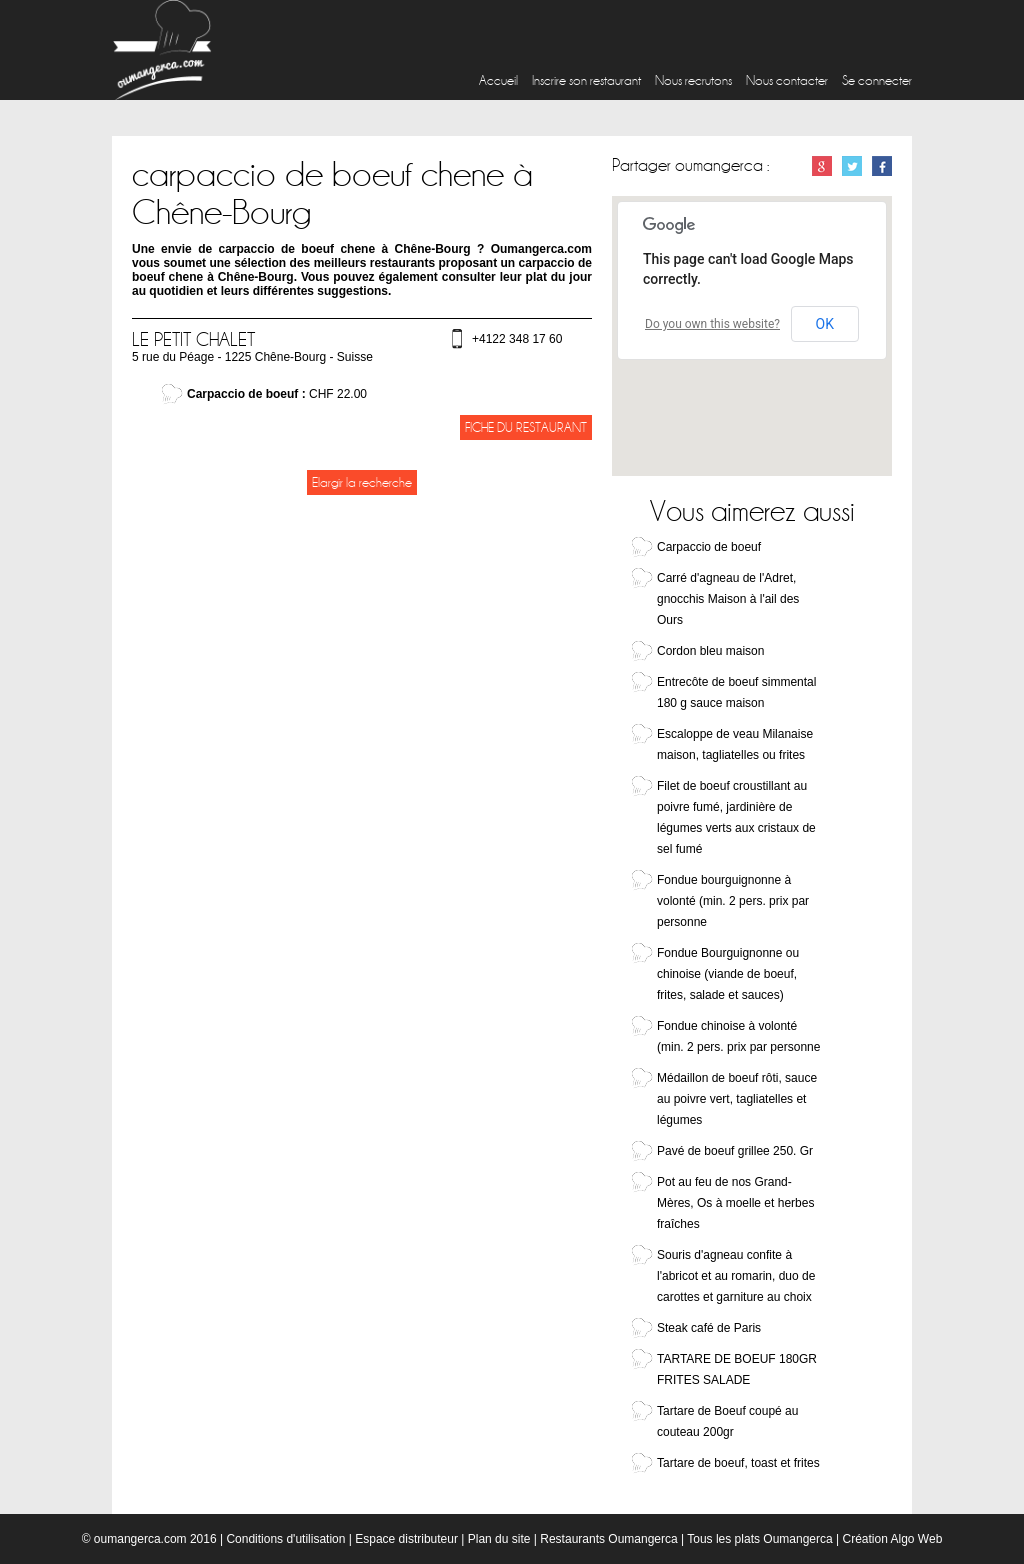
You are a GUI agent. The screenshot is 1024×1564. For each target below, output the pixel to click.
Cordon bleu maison (710, 651)
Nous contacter (787, 80)
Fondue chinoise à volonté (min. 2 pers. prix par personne (738, 1036)
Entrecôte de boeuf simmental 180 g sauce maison (736, 692)
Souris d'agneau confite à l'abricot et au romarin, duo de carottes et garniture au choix (736, 1276)
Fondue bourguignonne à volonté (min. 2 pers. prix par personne (733, 901)
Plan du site (499, 1539)
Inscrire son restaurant (586, 80)
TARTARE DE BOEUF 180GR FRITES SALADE (737, 1369)
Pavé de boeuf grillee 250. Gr (735, 1151)
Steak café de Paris (709, 1328)
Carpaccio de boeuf (709, 547)
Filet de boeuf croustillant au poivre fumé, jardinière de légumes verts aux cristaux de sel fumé (736, 817)
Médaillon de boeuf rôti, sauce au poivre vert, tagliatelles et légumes (737, 1099)
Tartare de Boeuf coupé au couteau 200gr (727, 1421)
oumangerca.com (140, 1539)
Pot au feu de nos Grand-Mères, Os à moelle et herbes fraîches (735, 1203)
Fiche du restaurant (526, 427)
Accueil (498, 80)
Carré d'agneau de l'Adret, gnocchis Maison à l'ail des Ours (728, 599)
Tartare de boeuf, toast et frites (738, 1463)
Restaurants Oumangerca (608, 1539)
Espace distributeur (406, 1539)
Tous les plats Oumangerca (759, 1539)
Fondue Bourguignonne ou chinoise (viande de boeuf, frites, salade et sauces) (728, 974)
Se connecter (877, 80)
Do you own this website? (712, 324)
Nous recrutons (693, 80)
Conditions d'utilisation (285, 1539)
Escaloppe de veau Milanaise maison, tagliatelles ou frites (735, 744)
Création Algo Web (892, 1539)
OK (825, 324)
